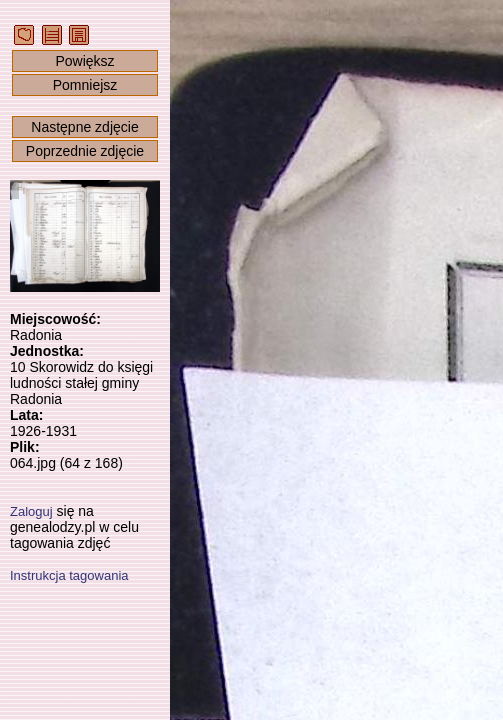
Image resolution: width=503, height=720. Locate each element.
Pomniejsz (85, 85)
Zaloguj (31, 511)
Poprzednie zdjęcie (85, 151)
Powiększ (84, 61)
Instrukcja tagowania (69, 575)
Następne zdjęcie (84, 127)
